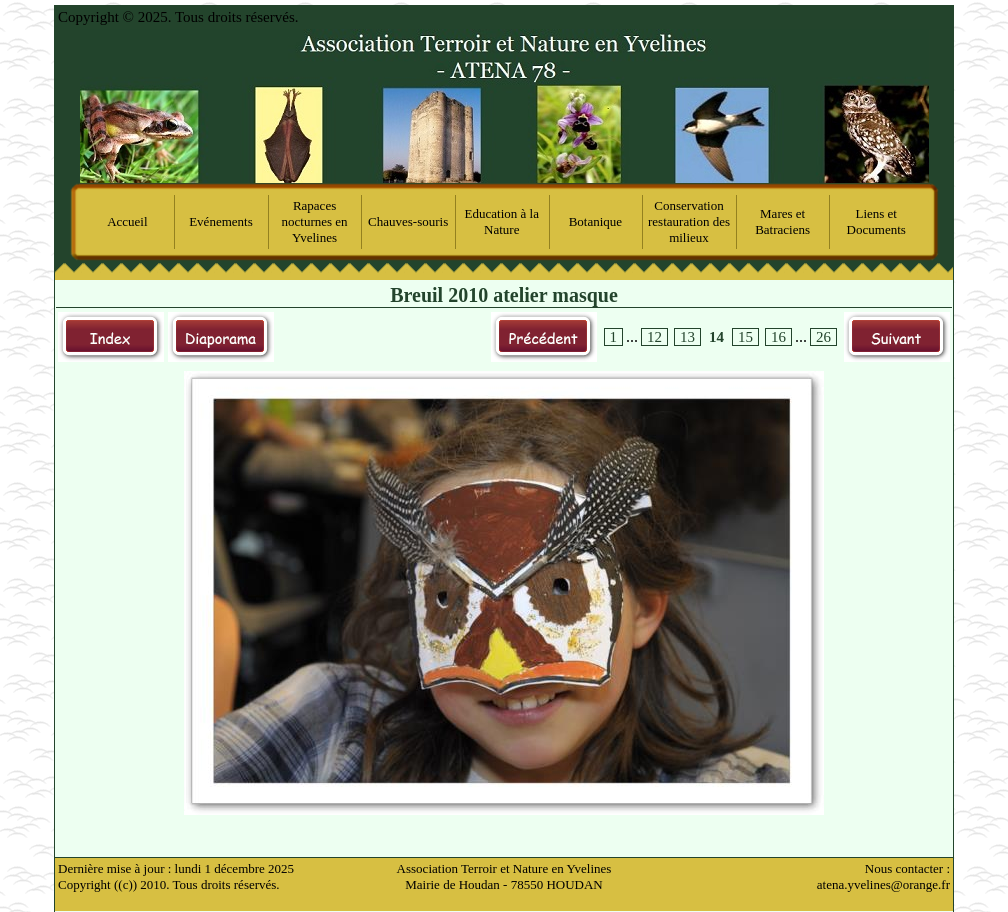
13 (687, 337)
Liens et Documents (876, 221)
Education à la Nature (502, 221)
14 (716, 337)
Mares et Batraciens (782, 221)
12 (654, 337)
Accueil (127, 221)
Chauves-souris (408, 221)
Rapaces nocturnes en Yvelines (315, 221)
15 (745, 337)
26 (823, 337)
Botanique (595, 221)
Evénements (221, 221)
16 (778, 337)
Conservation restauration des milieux (689, 221)
